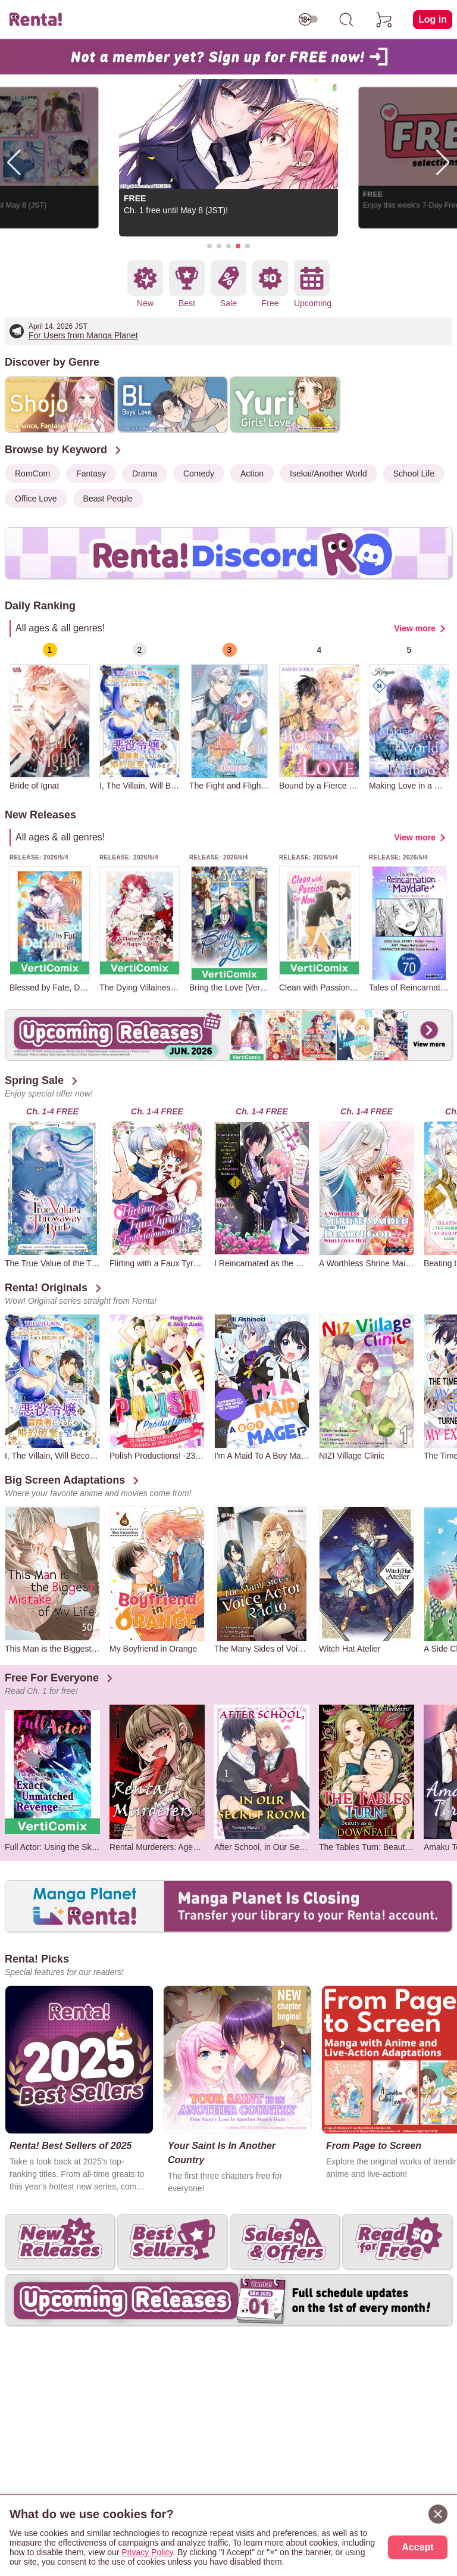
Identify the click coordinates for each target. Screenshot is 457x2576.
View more (415, 628)
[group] (50, 716)
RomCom (32, 473)
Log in (432, 19)
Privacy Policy (147, 2552)
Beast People (108, 498)
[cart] (384, 19)
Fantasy (91, 473)
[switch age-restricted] (308, 19)
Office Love (36, 498)
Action (252, 473)
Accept (417, 2547)
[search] (346, 19)
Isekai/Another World (328, 473)
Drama (144, 473)
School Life (413, 473)
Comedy (198, 473)
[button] (209, 246)
